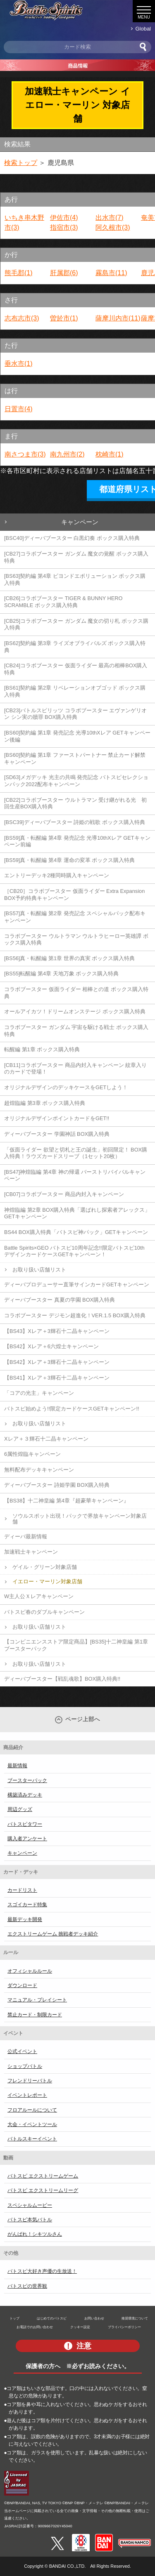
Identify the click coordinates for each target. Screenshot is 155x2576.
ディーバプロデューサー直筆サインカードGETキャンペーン (76, 1284)
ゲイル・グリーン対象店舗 (44, 1567)
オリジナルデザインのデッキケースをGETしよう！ (66, 1087)
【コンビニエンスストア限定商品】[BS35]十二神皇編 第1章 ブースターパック (76, 1645)
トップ (14, 2318)
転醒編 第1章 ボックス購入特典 (42, 1049)
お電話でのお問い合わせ (35, 2327)
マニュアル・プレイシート (37, 2000)
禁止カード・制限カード (34, 2015)
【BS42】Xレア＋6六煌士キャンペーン (51, 1346)
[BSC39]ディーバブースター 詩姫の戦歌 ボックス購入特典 (74, 822)
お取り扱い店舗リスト (39, 1270)
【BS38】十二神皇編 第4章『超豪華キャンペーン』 (66, 1501)
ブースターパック (27, 1780)
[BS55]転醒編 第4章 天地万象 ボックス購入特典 (61, 973)
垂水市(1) (19, 363)
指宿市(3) (64, 227)
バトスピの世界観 (27, 2286)
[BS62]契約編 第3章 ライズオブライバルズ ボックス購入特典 (74, 646)
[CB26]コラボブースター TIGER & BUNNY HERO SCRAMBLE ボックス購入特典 (63, 601)
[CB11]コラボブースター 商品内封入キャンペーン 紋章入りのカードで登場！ (75, 1068)
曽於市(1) (64, 318)
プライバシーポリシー (124, 2327)
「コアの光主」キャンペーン (39, 1393)
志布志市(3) (22, 318)
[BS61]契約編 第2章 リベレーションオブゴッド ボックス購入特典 (74, 691)
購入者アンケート (27, 1838)
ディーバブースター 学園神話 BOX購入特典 (57, 1134)
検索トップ (20, 162)
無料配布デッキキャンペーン (39, 1470)
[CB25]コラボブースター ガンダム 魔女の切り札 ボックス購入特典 (76, 624)
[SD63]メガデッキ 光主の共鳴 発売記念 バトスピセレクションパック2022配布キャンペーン (76, 780)
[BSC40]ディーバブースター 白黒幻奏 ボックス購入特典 (72, 538)
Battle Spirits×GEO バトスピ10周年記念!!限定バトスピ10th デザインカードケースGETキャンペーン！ (74, 1251)
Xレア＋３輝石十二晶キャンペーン (46, 1439)
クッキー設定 (80, 2327)
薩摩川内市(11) (117, 318)
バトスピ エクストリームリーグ (42, 2190)
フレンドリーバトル (29, 2081)
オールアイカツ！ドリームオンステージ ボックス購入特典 (74, 1011)
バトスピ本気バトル (29, 2220)
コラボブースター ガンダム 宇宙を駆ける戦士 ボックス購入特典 (76, 1030)
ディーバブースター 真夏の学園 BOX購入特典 (59, 1300)
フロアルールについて (32, 2110)
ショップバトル (24, 2066)
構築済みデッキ (24, 1795)
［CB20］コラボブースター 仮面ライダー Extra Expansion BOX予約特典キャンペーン (74, 894)
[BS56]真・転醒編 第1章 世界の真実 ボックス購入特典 (69, 958)
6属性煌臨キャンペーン (32, 1454)
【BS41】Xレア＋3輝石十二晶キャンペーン (57, 1378)
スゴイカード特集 (27, 1904)
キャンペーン (79, 521)
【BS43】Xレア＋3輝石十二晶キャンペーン (57, 1331)
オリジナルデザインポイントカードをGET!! (56, 1118)
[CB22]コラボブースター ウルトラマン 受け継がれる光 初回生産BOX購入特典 (75, 803)
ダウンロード (22, 1985)
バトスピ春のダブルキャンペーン (44, 1612)
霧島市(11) (111, 272)
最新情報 (17, 1765)
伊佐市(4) (64, 217)
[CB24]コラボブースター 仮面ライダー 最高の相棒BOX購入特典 (75, 669)
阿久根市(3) (112, 227)
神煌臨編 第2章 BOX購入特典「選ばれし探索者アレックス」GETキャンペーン (77, 1213)
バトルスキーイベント (32, 2139)
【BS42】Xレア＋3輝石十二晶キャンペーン (57, 1362)
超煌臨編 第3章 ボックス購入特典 (44, 1103)
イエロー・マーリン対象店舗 (47, 1581)
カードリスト (22, 1890)
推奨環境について (135, 2318)
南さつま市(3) (25, 454)
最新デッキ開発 (24, 1919)
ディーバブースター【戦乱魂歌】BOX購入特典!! (62, 1679)
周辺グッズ (19, 1809)
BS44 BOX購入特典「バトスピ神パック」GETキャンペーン (76, 1232)
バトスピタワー (24, 1824)
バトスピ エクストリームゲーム (42, 2176)
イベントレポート (27, 2095)
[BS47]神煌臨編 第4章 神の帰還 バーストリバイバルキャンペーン (74, 1175)
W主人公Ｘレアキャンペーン (39, 1596)
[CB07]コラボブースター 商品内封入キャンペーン (64, 1194)
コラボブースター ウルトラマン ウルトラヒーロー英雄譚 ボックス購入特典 (76, 939)
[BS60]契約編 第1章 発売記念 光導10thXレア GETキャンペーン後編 (77, 736)
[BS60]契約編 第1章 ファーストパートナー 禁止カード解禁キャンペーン (74, 758)
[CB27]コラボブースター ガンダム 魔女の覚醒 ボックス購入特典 (76, 557)
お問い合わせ (94, 2318)
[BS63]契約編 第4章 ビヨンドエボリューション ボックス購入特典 (74, 579)
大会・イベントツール (32, 2124)
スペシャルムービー (29, 2205)
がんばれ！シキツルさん (34, 2234)
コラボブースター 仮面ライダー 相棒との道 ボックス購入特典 (76, 992)
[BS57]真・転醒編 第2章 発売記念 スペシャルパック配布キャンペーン (74, 916)
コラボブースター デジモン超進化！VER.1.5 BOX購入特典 (74, 1315)
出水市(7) (109, 217)
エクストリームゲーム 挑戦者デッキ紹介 (52, 1934)
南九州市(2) (67, 454)
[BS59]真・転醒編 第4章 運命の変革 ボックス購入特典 (69, 860)
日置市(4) (19, 408)
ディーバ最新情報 (25, 1536)
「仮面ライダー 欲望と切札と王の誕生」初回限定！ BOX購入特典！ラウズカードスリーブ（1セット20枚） (75, 1153)
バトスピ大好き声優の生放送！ (42, 2271)
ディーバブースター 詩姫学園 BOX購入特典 (57, 1485)
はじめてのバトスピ (52, 2318)
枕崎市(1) (109, 454)
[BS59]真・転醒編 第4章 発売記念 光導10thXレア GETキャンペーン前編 (77, 841)
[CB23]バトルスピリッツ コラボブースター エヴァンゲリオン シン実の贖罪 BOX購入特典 (75, 714)
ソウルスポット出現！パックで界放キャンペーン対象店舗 (79, 1519)
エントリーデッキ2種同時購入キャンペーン (56, 875)
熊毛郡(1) (19, 272)
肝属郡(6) (64, 272)
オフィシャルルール (29, 1971)
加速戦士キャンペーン (31, 1552)
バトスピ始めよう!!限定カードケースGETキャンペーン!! (71, 1409)
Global (143, 29)
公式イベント (22, 2051)
